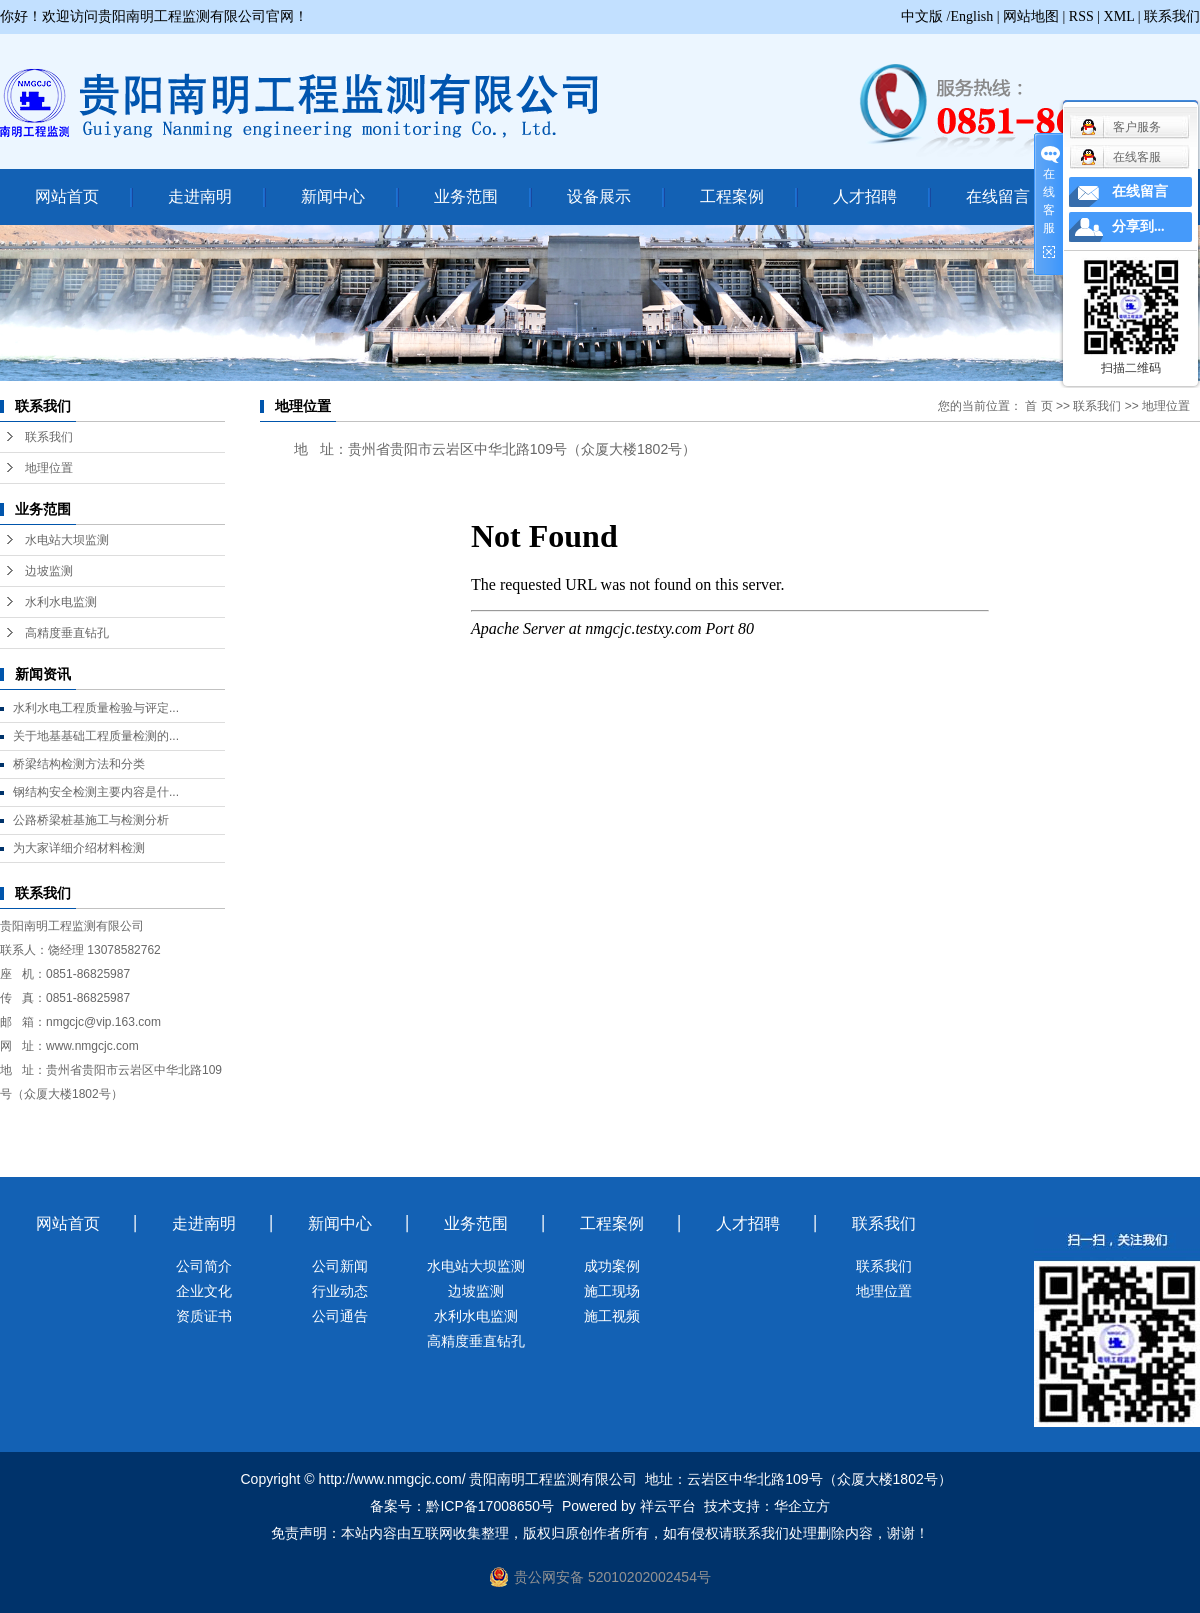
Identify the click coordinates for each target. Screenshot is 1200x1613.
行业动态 (340, 1291)
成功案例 (612, 1266)
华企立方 (802, 1506)
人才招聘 (865, 196)
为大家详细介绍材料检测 (79, 848)
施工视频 (612, 1316)
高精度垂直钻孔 (67, 633)
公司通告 (340, 1316)
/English (970, 16)
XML (1119, 16)
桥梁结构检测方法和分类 (79, 764)
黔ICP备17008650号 (490, 1506)
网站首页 (67, 196)
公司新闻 (340, 1266)
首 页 (1038, 406)
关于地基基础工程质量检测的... (96, 736)
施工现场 (612, 1291)
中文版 (922, 16)
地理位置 (49, 468)
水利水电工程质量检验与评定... (96, 708)
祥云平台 (668, 1506)
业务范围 (466, 196)
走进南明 (200, 196)
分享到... (1138, 226)
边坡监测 (49, 571)
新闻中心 (333, 196)
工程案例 (732, 196)
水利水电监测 (61, 602)
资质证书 (204, 1316)
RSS (1081, 16)
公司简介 (204, 1266)
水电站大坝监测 (67, 540)
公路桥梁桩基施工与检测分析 (91, 820)
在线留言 (998, 196)
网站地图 (1031, 16)
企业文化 (204, 1291)
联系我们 (1172, 16)
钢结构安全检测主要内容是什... (96, 792)
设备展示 (599, 196)
